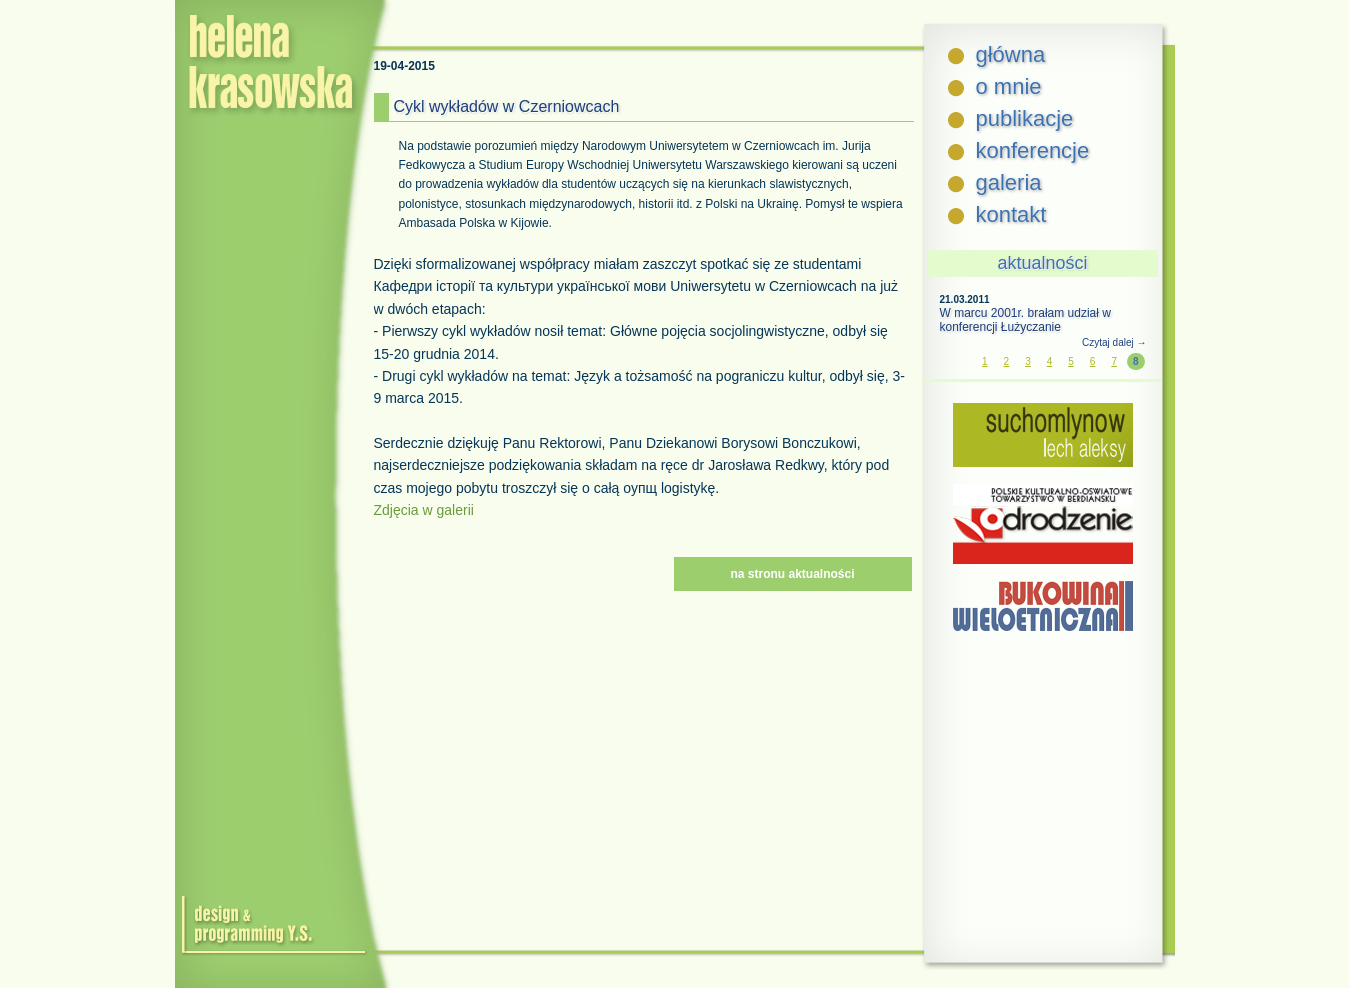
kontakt (1011, 214)
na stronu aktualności (792, 574)
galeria (1009, 182)
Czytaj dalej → (1114, 342)
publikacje (1025, 118)
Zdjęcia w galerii (424, 510)
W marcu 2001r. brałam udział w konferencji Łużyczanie (1025, 320)
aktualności (1042, 263)
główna (1011, 54)
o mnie (1009, 86)
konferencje (1033, 150)
